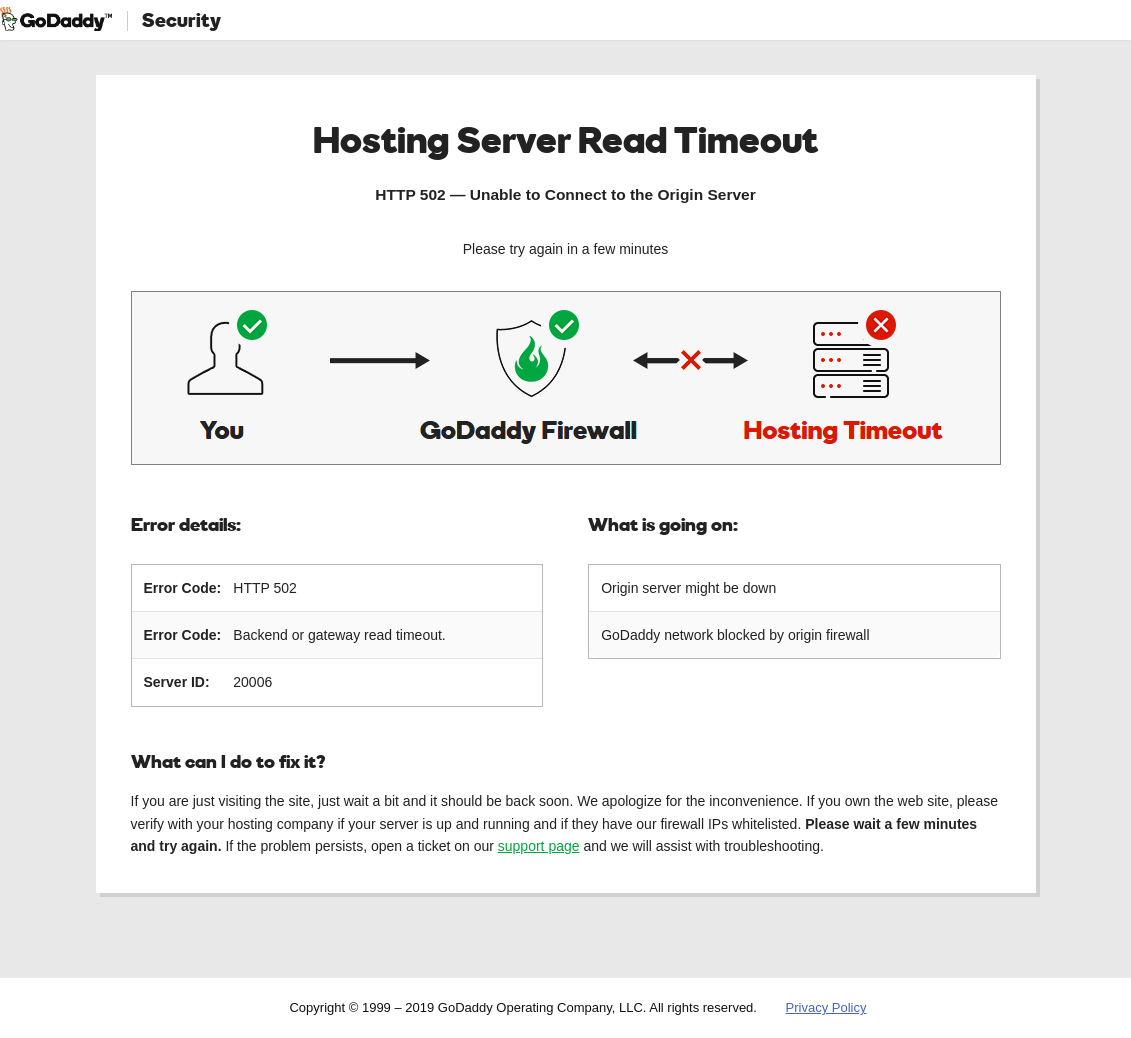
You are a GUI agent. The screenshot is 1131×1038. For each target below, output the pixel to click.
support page (539, 846)
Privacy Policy (826, 1007)
